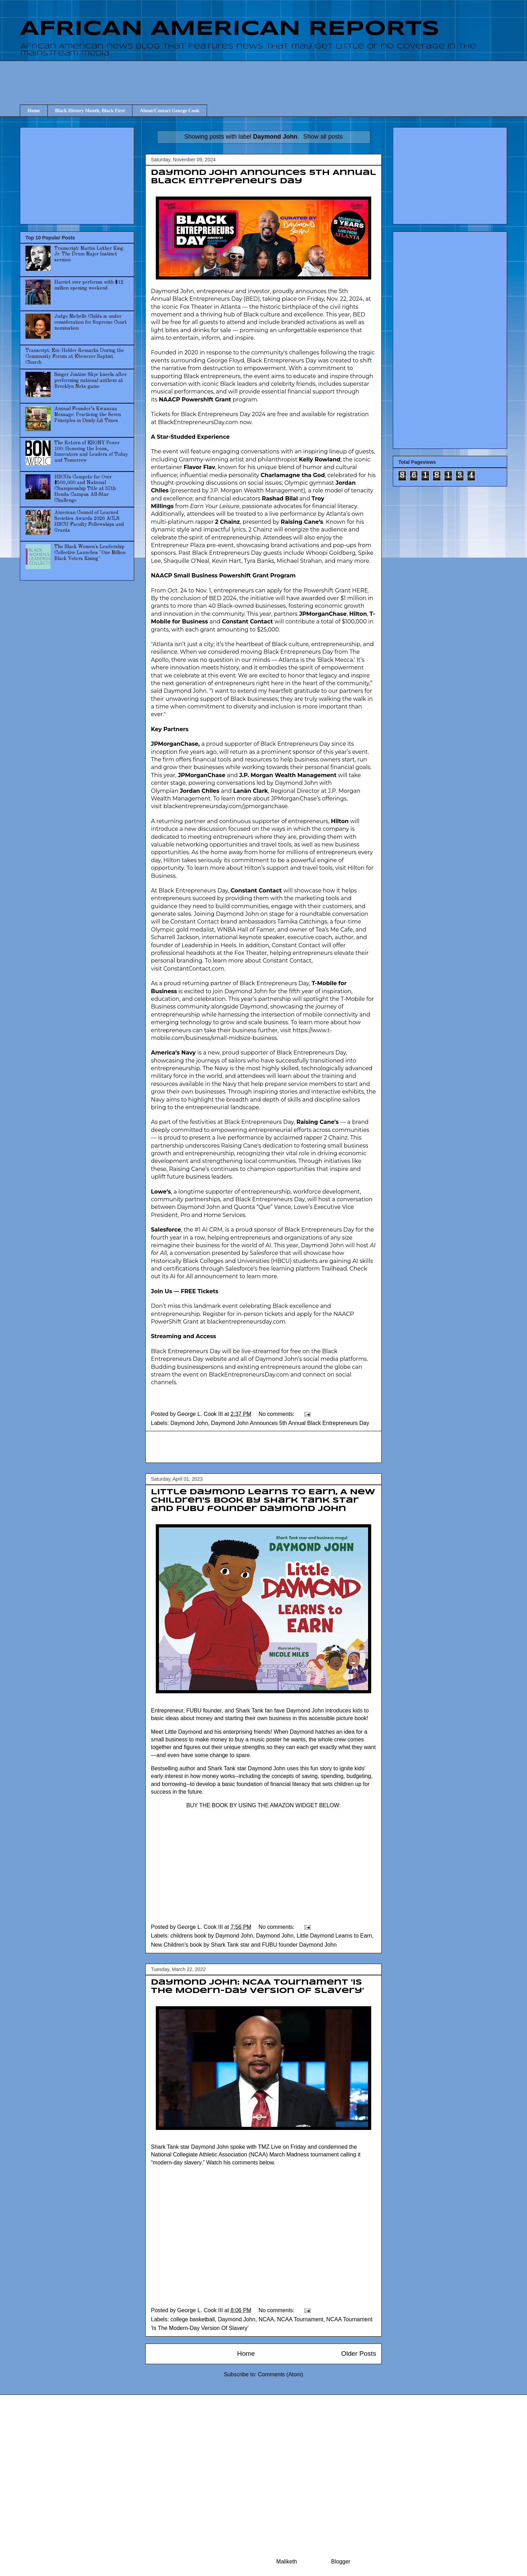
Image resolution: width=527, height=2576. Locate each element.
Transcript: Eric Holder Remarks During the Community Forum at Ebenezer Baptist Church (74, 356)
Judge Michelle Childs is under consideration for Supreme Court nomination (90, 322)
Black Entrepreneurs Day (207, 299)
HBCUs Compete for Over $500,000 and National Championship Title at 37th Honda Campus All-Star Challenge (85, 489)
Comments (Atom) (280, 2374)
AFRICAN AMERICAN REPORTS (230, 29)
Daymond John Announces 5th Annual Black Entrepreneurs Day (290, 1423)
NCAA (266, 2319)
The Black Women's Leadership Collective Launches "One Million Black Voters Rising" (89, 552)
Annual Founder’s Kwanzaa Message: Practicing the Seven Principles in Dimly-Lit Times (87, 414)
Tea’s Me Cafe (334, 929)
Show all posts (323, 136)
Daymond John (189, 1423)
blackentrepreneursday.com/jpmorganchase (225, 806)
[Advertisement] (263, 76)
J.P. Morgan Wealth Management (257, 490)
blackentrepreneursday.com (246, 1321)
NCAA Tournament (300, 2319)
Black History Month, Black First (90, 110)
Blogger (340, 2561)
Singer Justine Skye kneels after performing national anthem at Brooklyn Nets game (90, 380)
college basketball (192, 2319)
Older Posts (358, 2353)
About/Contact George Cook (169, 110)
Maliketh (286, 2561)
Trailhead (334, 1268)
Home (34, 110)
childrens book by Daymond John (211, 1936)
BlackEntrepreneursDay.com (198, 422)
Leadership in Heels (209, 945)
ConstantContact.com (193, 968)
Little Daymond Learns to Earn (334, 1936)
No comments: (277, 1414)
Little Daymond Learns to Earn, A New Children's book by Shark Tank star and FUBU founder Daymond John (263, 1500)
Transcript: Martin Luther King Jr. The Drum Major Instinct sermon (88, 254)
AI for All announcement (204, 1276)
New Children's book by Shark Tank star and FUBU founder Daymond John (244, 1945)
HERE (360, 590)
